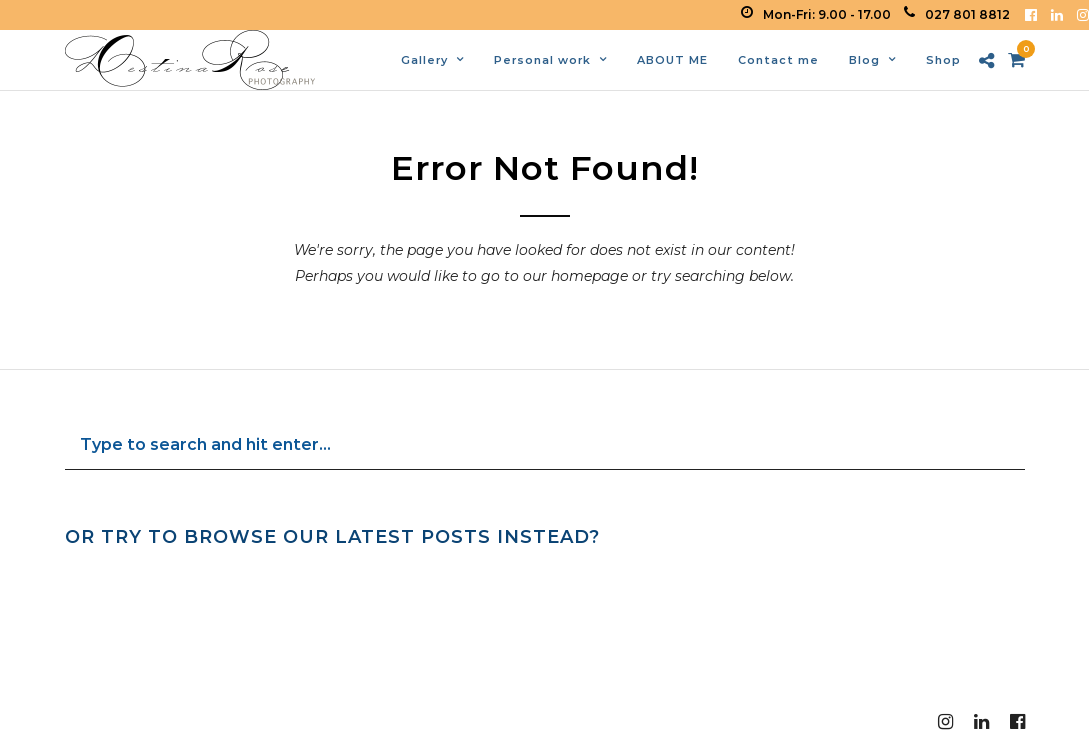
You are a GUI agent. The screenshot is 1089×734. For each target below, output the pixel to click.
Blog (864, 60)
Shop (943, 60)
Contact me (778, 60)
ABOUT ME (672, 60)
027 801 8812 (957, 14)
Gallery (424, 60)
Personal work (542, 60)
